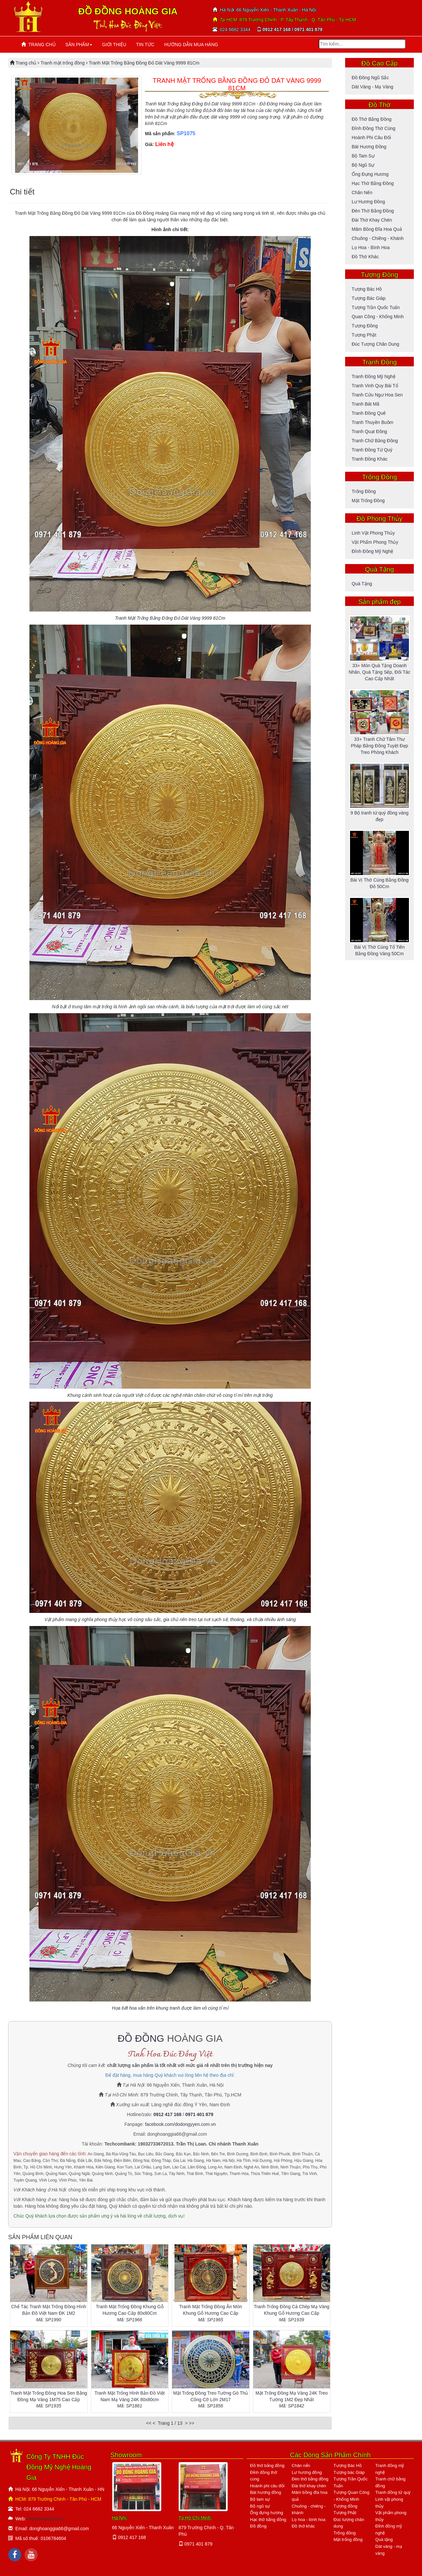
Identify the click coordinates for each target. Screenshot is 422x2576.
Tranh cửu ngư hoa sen (377, 394)
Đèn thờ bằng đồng (373, 210)
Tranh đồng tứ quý (372, 449)
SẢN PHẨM (78, 44)
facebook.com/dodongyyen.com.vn (180, 2124)
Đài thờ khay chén (372, 220)
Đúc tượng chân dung (375, 344)
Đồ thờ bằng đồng (371, 119)
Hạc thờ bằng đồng (373, 183)
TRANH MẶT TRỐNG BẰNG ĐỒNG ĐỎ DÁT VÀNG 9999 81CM (237, 84)
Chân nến (362, 192)
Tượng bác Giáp (369, 298)
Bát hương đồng (369, 146)
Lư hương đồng (368, 201)
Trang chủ (27, 62)
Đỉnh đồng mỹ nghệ (372, 551)
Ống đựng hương (370, 174)
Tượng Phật (364, 335)
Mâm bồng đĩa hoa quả (377, 229)
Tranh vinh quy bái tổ (375, 385)
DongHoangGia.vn (46, 2518)
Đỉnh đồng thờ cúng (374, 128)
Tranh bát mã (365, 404)
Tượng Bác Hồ (367, 289)
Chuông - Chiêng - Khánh (378, 238)
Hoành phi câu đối (371, 137)
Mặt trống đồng (368, 500)
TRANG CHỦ (38, 44)
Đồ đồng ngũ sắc (370, 77)
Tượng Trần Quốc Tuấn (376, 307)
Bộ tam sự (363, 155)
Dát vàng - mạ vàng (372, 86)
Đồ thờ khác (365, 256)
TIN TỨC (145, 44)
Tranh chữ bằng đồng (375, 440)
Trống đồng (364, 491)
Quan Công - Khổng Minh (378, 316)
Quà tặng (362, 583)
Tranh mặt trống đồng (63, 62)
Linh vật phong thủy (373, 533)
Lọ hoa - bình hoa (371, 247)
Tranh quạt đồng (369, 431)
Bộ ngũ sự (363, 165)
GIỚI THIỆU (114, 44)
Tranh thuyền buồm (372, 422)
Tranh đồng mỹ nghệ (374, 376)
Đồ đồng (258, 2526)
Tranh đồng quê (369, 413)
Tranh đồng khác (369, 459)
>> (191, 2423)
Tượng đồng (365, 325)
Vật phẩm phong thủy (375, 542)
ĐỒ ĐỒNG (140, 2038)
